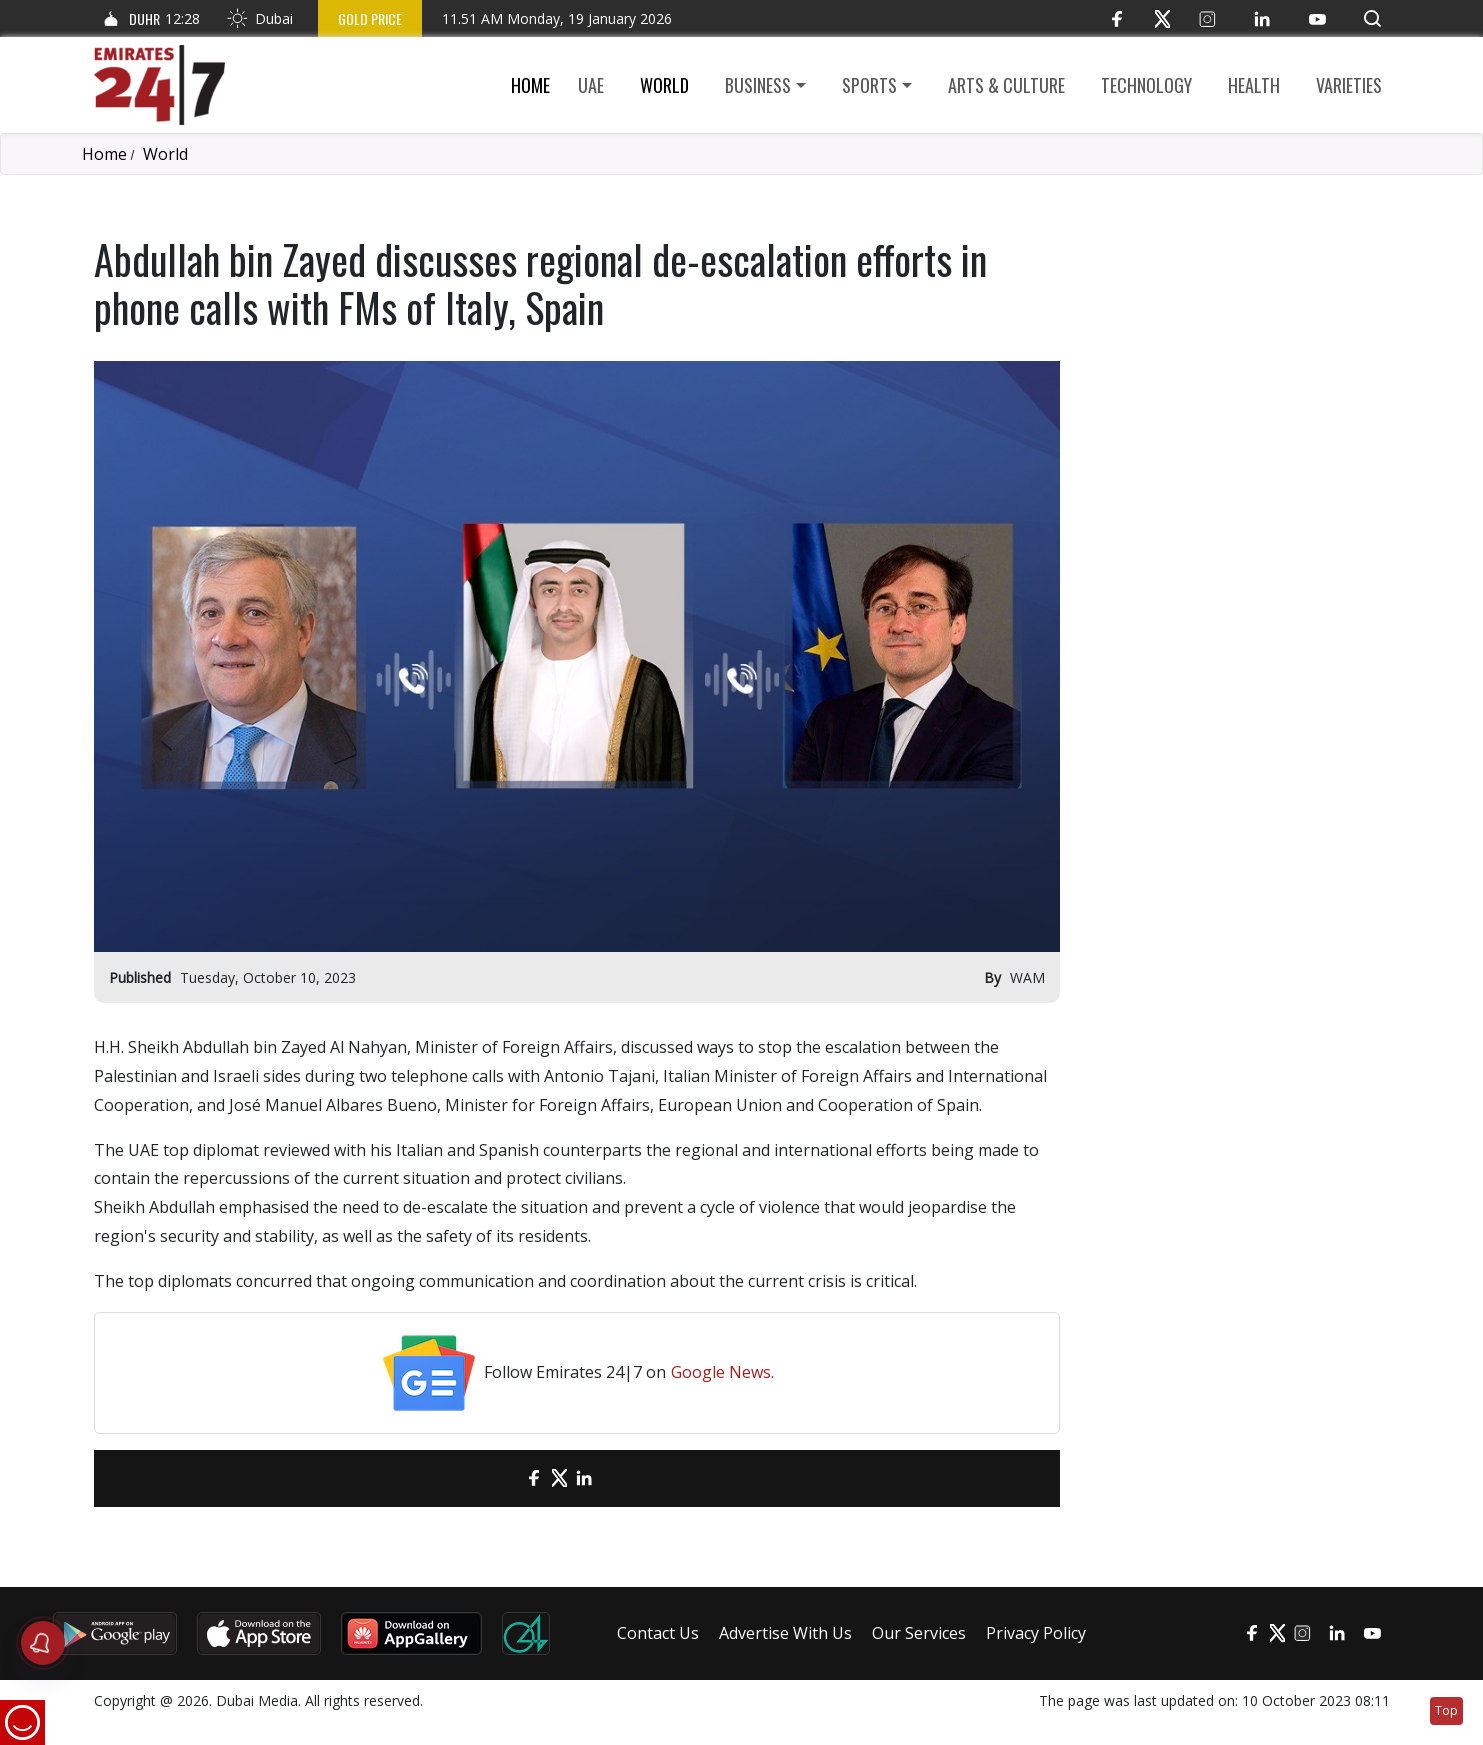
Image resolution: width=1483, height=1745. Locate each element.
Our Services (919, 1633)
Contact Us (658, 1633)
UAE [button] (591, 85)
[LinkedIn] (1262, 18)
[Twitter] (1162, 18)
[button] (1372, 18)
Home (530, 85)
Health (1254, 85)
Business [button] (758, 85)
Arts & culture (1006, 85)
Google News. (722, 1372)
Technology (1146, 85)
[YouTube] (1317, 18)
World (664, 85)
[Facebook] (1117, 18)
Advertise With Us (785, 1633)
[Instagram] (1207, 18)
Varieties (1349, 85)
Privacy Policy (1036, 1633)
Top (1446, 1710)
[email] (499, 1478)
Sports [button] (869, 85)
